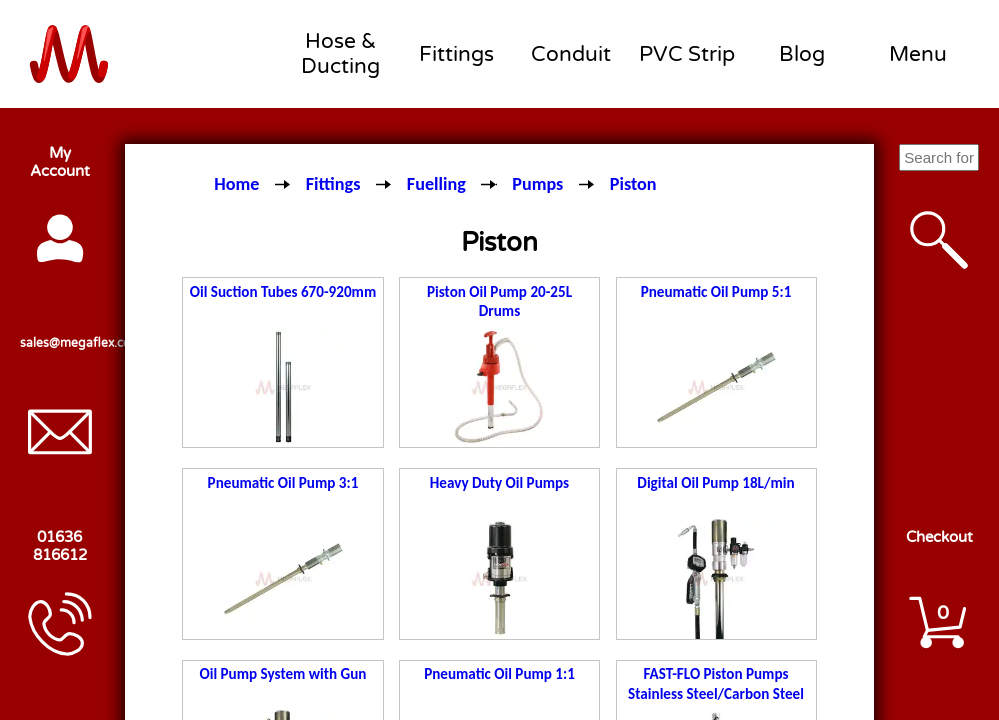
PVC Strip (687, 54)
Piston (633, 184)
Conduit (571, 54)
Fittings (456, 54)
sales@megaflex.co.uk (60, 343)
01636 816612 (60, 546)
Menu (918, 54)
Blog (802, 54)
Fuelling (436, 184)
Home (236, 184)
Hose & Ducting (340, 54)
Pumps (537, 184)
